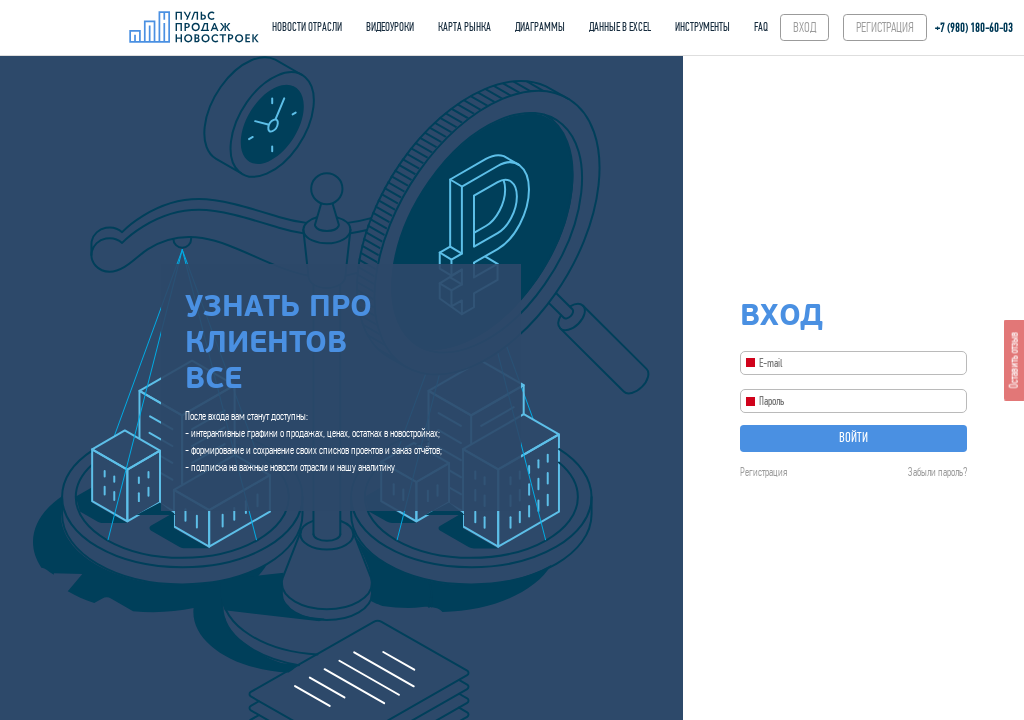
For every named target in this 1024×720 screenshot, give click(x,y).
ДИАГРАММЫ (540, 27)
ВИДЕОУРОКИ (390, 27)
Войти (853, 438)
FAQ (761, 27)
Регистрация (763, 472)
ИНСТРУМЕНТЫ (702, 27)
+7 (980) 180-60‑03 (974, 28)
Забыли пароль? (937, 472)
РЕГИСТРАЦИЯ (885, 27)
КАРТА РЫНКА (464, 27)
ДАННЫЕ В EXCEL (620, 27)
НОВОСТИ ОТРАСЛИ (307, 27)
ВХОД (804, 27)
